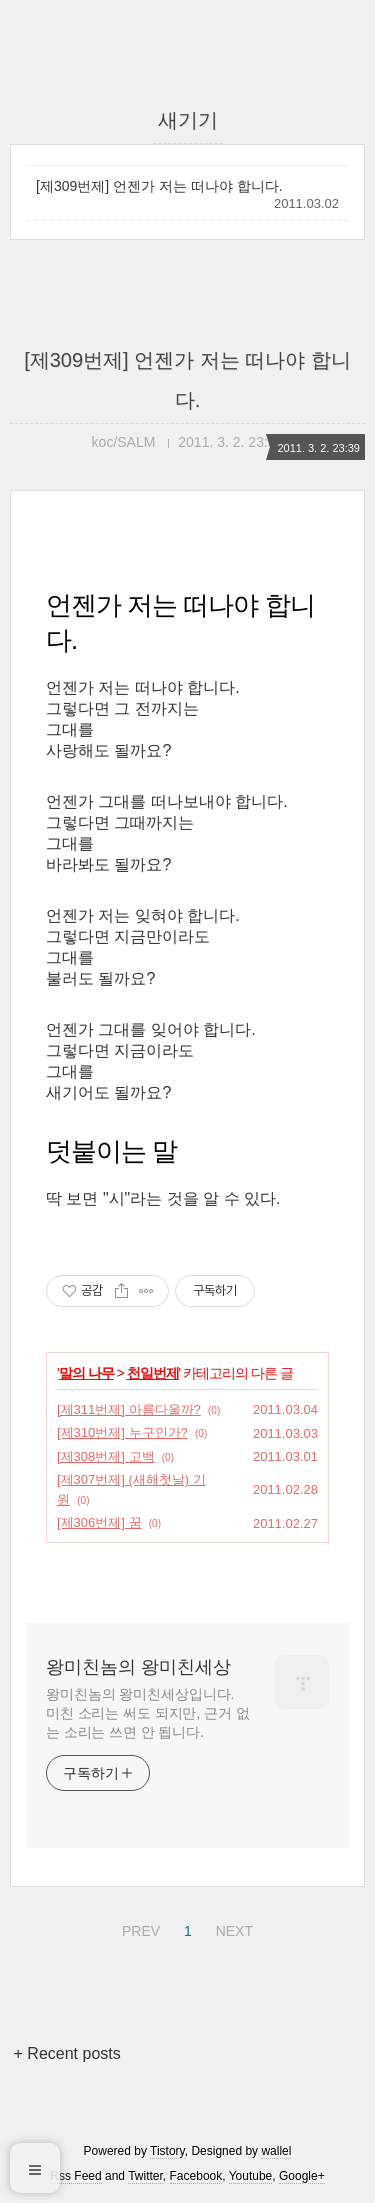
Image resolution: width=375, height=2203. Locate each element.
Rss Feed (75, 2176)
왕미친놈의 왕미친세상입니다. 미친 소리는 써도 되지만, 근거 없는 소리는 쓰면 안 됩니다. (147, 1713)
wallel (276, 2151)
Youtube (251, 2176)
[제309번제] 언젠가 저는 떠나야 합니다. (159, 186)
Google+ (302, 2176)
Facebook (196, 2176)
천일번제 (153, 1373)
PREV (138, 1928)
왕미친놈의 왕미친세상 (138, 1667)
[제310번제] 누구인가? (122, 1432)
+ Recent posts (67, 2053)
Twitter (145, 2176)
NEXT (232, 1928)
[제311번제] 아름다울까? (129, 1409)
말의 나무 (86, 1373)
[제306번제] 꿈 (99, 1522)
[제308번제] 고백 (106, 1456)
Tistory (167, 2151)
